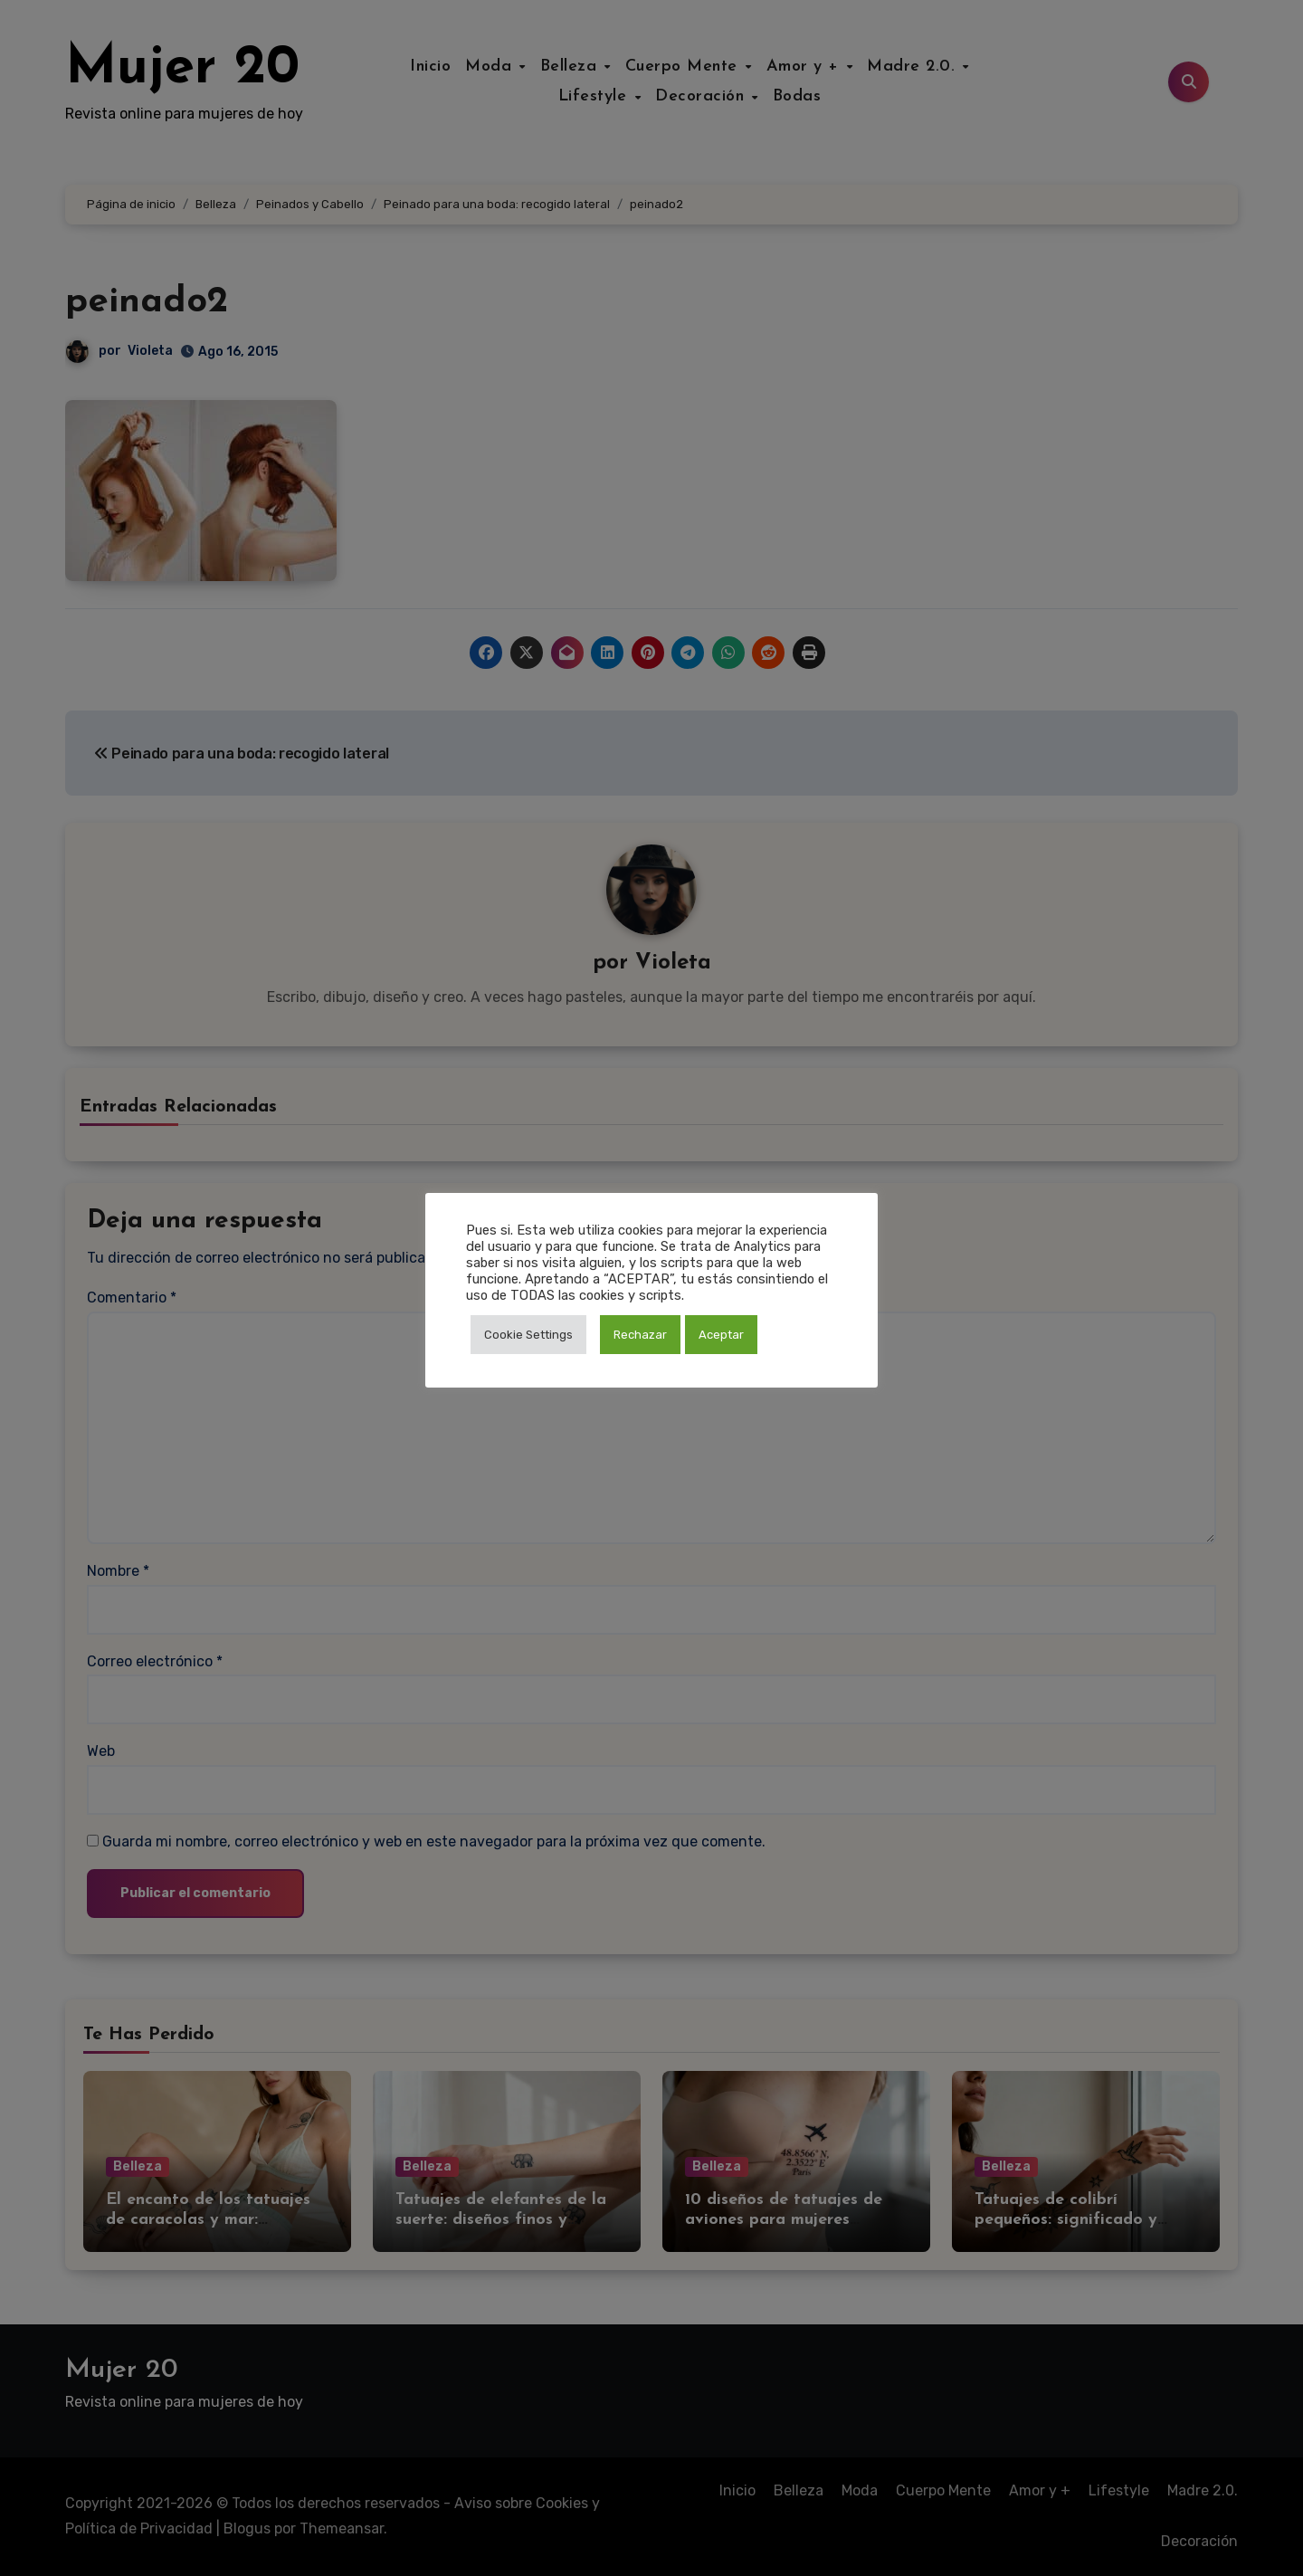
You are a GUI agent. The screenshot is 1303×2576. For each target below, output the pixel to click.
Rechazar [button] (640, 1334)
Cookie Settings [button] (528, 1334)
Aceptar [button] (721, 1334)
